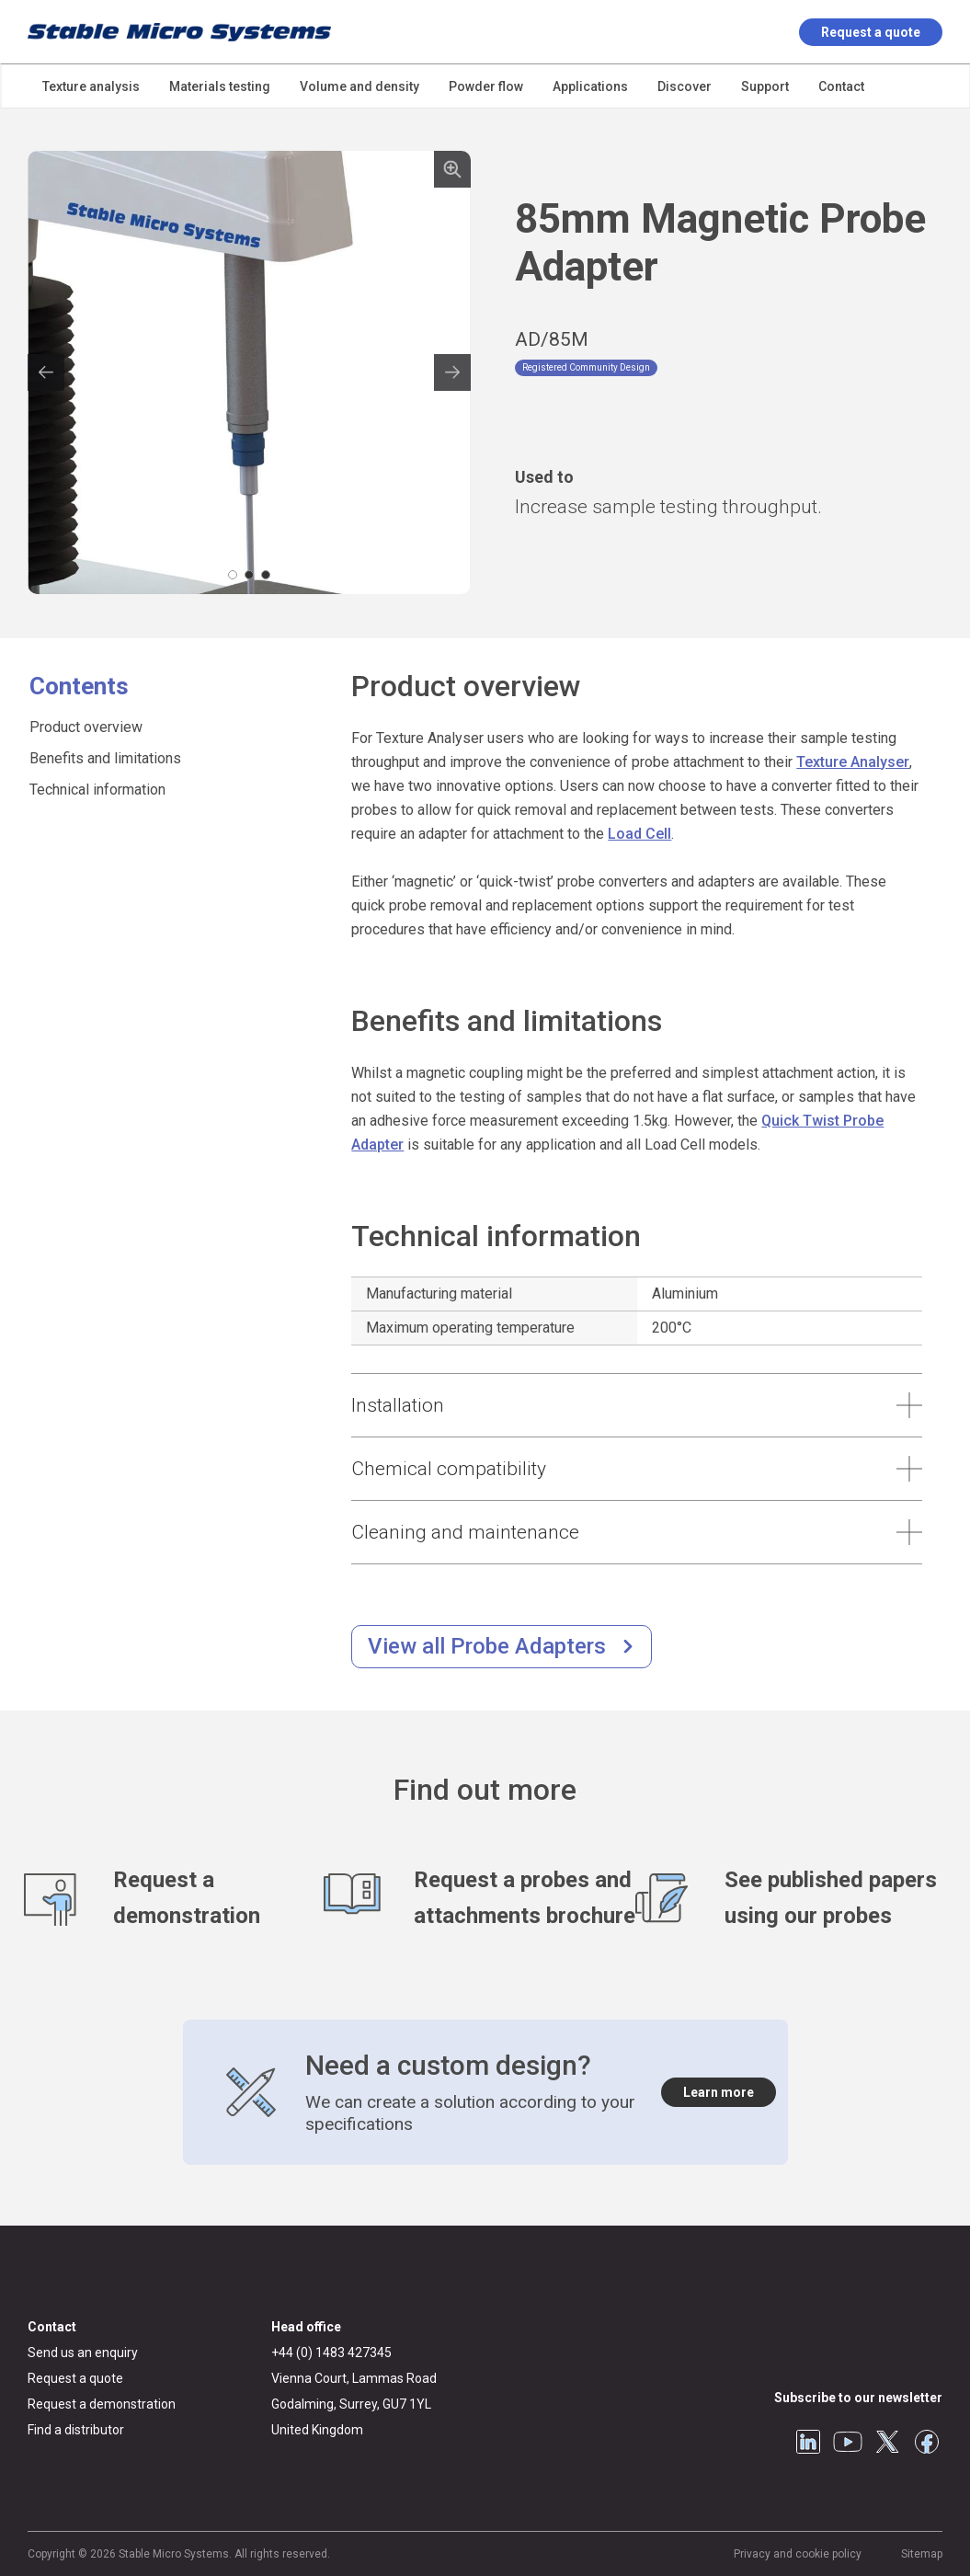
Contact (52, 2326)
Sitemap (921, 2553)
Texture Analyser (852, 762)
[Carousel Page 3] (265, 574)
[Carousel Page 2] (249, 574)
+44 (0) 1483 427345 (331, 2352)
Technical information (97, 789)
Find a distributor (76, 2429)
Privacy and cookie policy (798, 2553)
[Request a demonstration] (174, 1898)
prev (46, 372)
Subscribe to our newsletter (858, 2397)
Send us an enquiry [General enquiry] (83, 2352)
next (452, 372)
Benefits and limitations (105, 758)
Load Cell (639, 833)
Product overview (86, 727)
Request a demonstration (102, 2404)
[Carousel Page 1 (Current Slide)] (232, 574)
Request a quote (870, 32)
